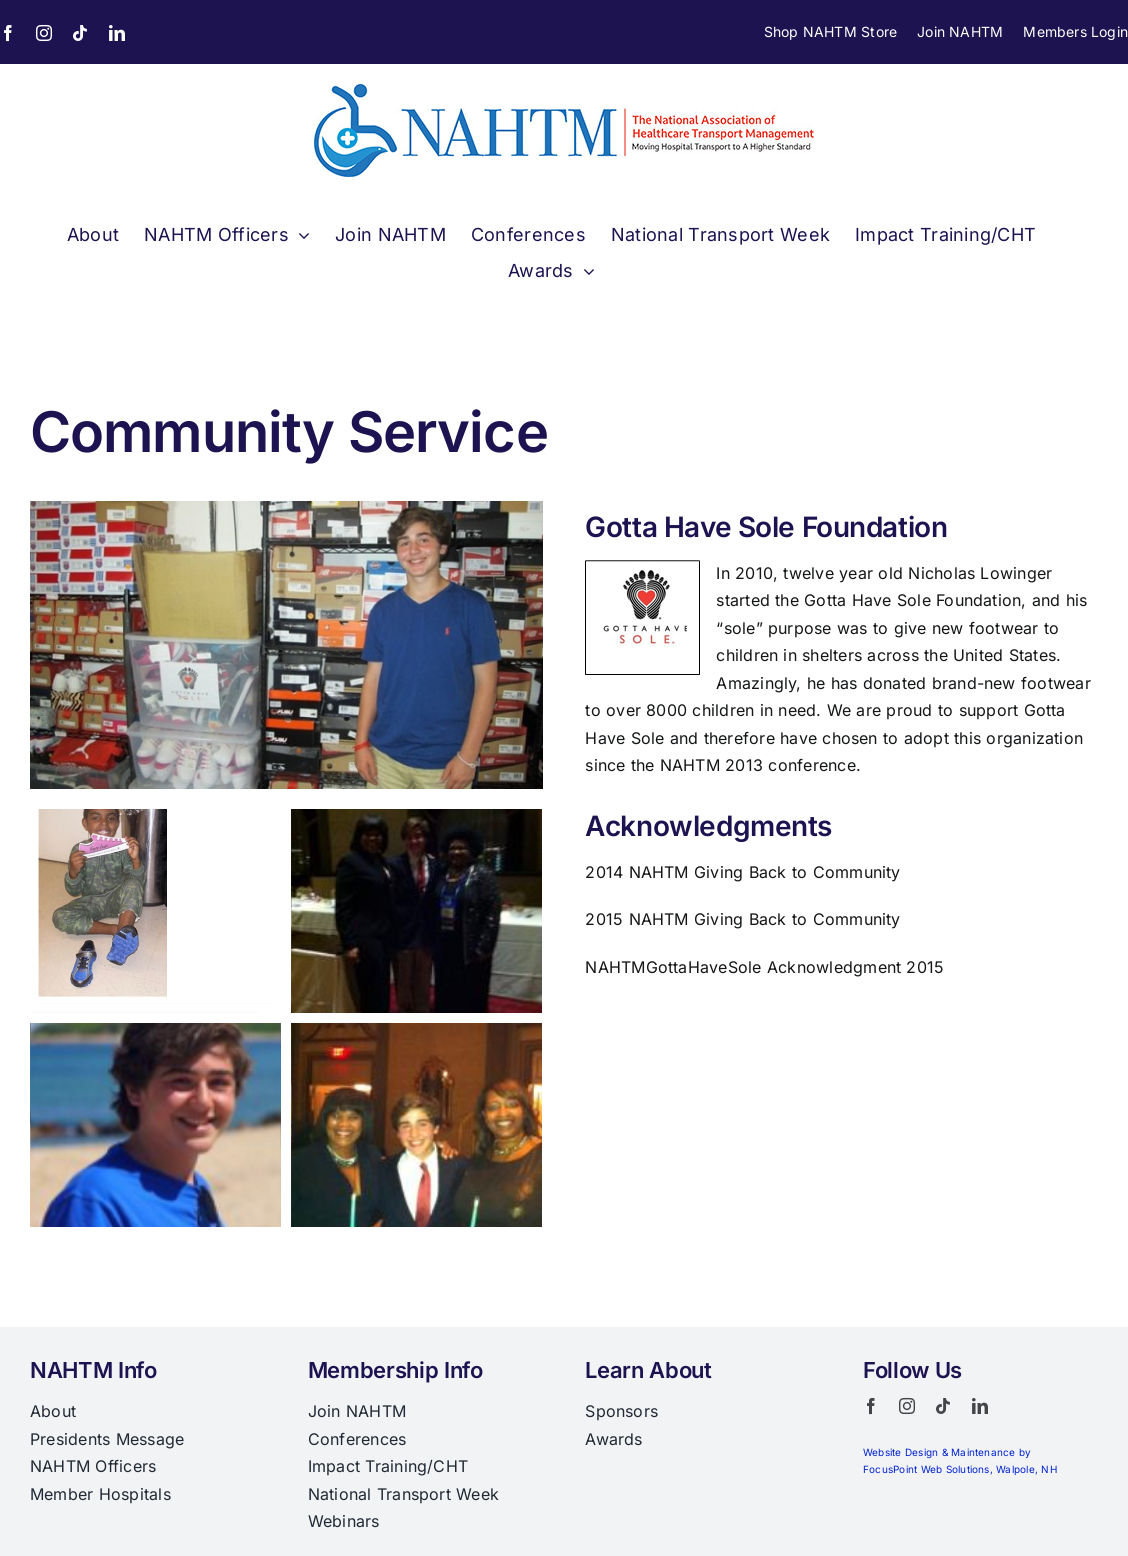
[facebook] (871, 1406)
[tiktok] (80, 33)
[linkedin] (117, 33)
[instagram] (44, 33)
